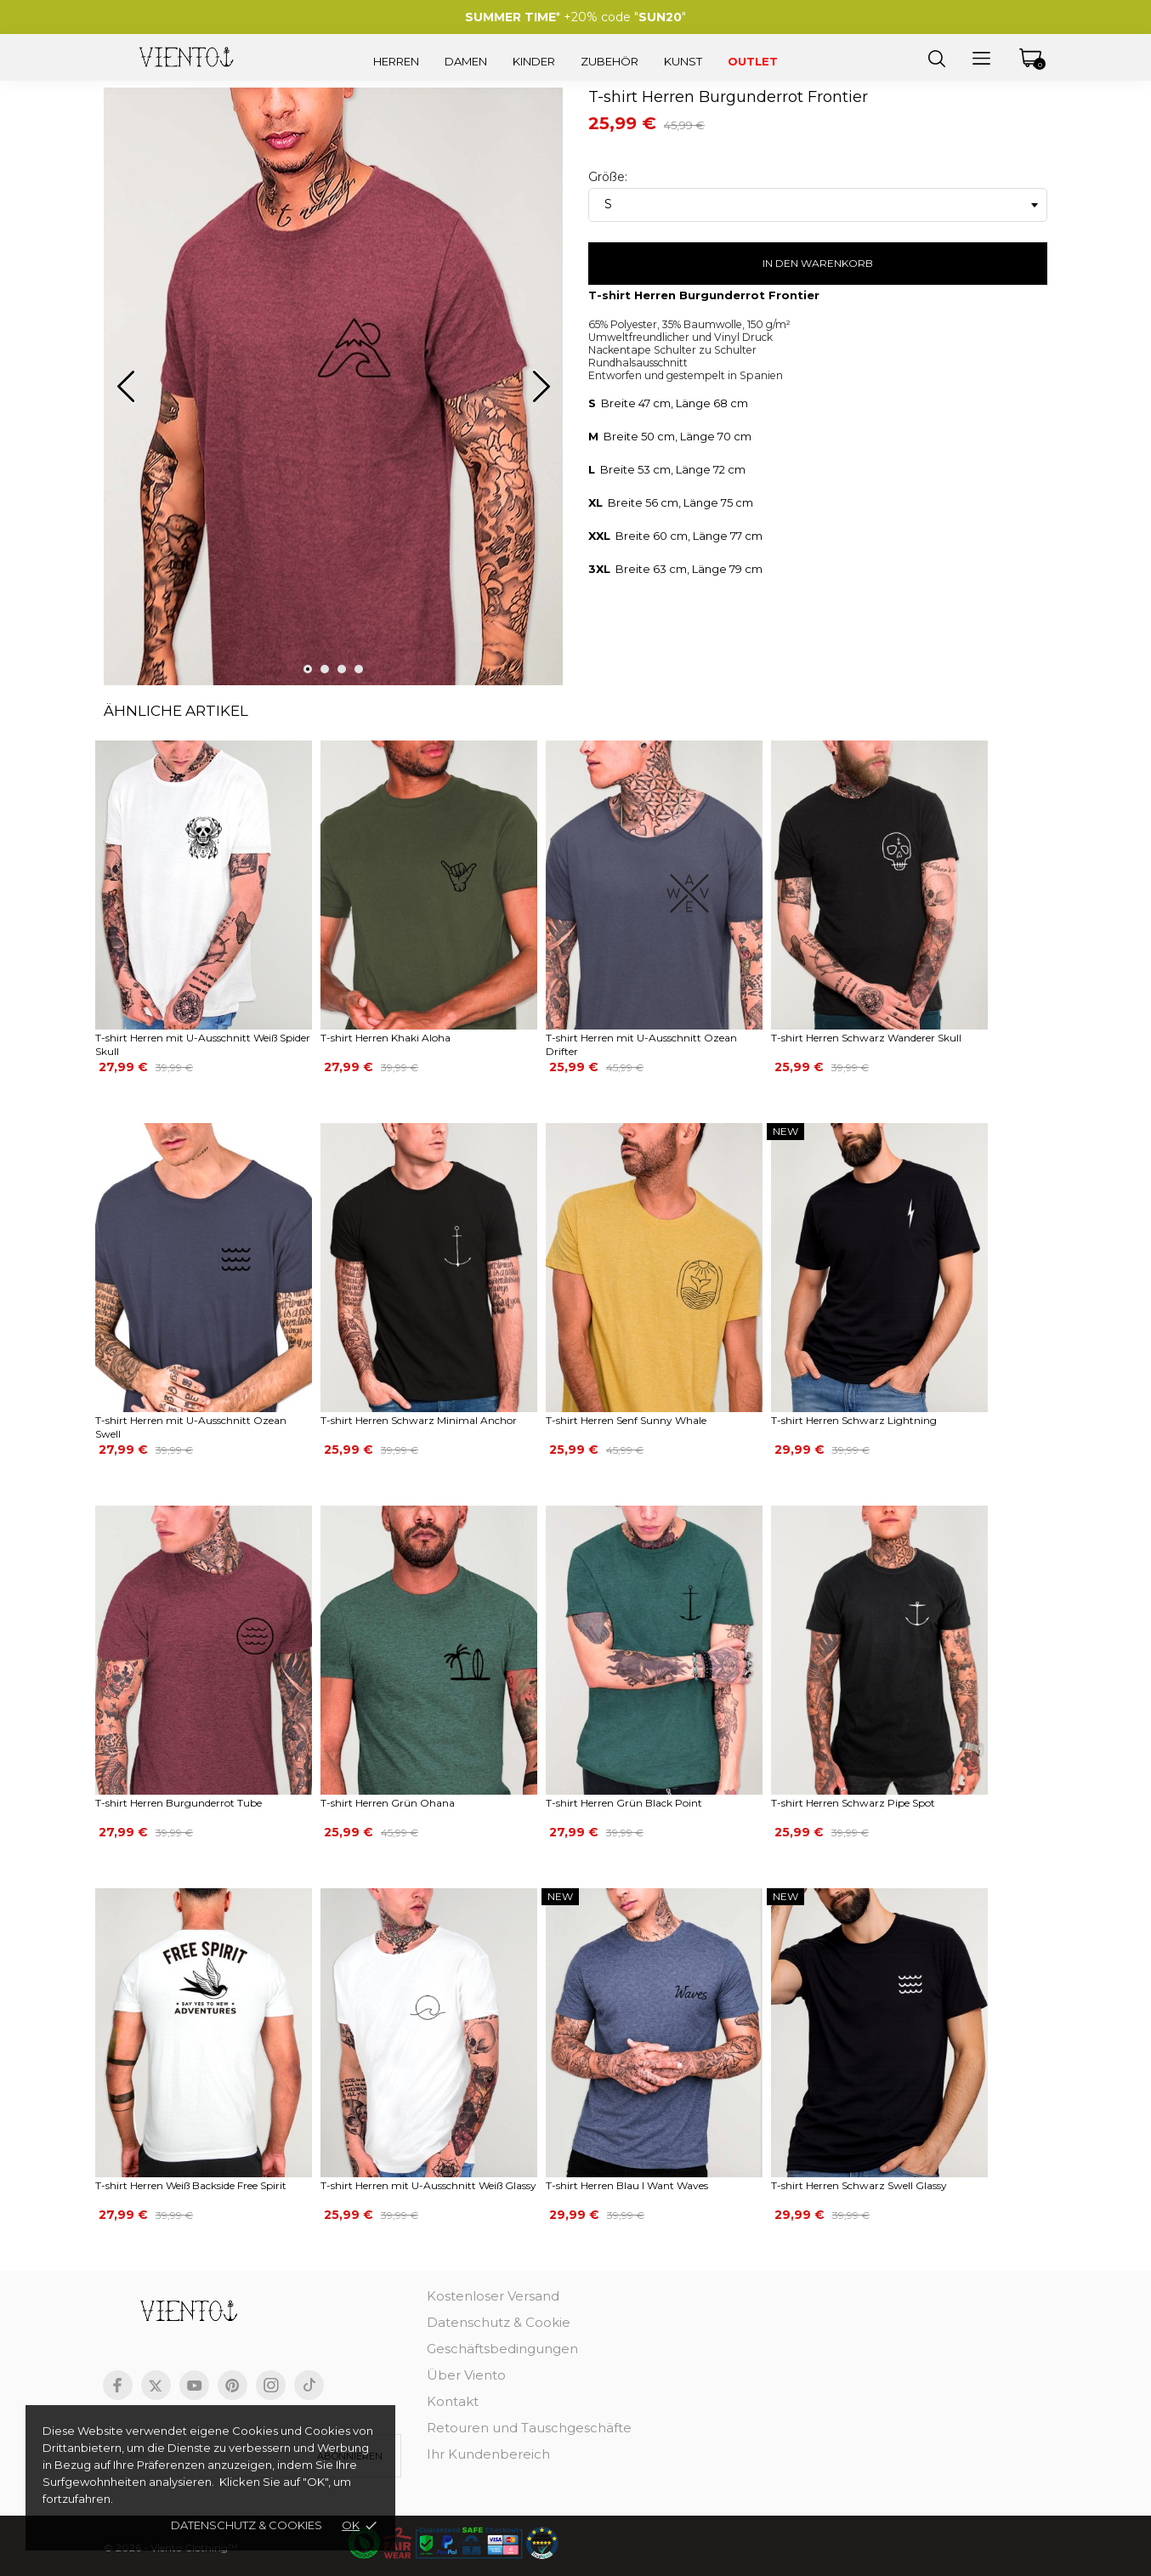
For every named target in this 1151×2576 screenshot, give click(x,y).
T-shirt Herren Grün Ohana (387, 1802)
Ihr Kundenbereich (488, 2454)
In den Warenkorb (818, 263)
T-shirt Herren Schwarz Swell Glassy (859, 2185)
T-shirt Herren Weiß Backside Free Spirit (190, 2185)
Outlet (753, 61)
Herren (396, 61)
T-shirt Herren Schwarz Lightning (854, 1420)
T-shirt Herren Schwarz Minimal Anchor (418, 1420)
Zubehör (609, 61)
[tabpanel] (333, 394)
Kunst (683, 61)
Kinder (534, 61)
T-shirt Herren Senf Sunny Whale (626, 1420)
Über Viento (466, 2375)
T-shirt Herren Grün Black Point (624, 1802)
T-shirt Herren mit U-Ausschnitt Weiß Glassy (428, 2185)
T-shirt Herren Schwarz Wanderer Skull (866, 1037)
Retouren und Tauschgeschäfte (529, 2428)
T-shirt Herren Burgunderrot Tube (178, 1802)
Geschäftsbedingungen (502, 2349)
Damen (466, 61)
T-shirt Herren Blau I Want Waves (627, 2185)
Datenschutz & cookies (246, 2525)
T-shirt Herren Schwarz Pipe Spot (853, 1802)
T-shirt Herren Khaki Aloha (385, 1037)
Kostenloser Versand (493, 2296)
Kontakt (453, 2401)
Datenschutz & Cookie (498, 2322)
